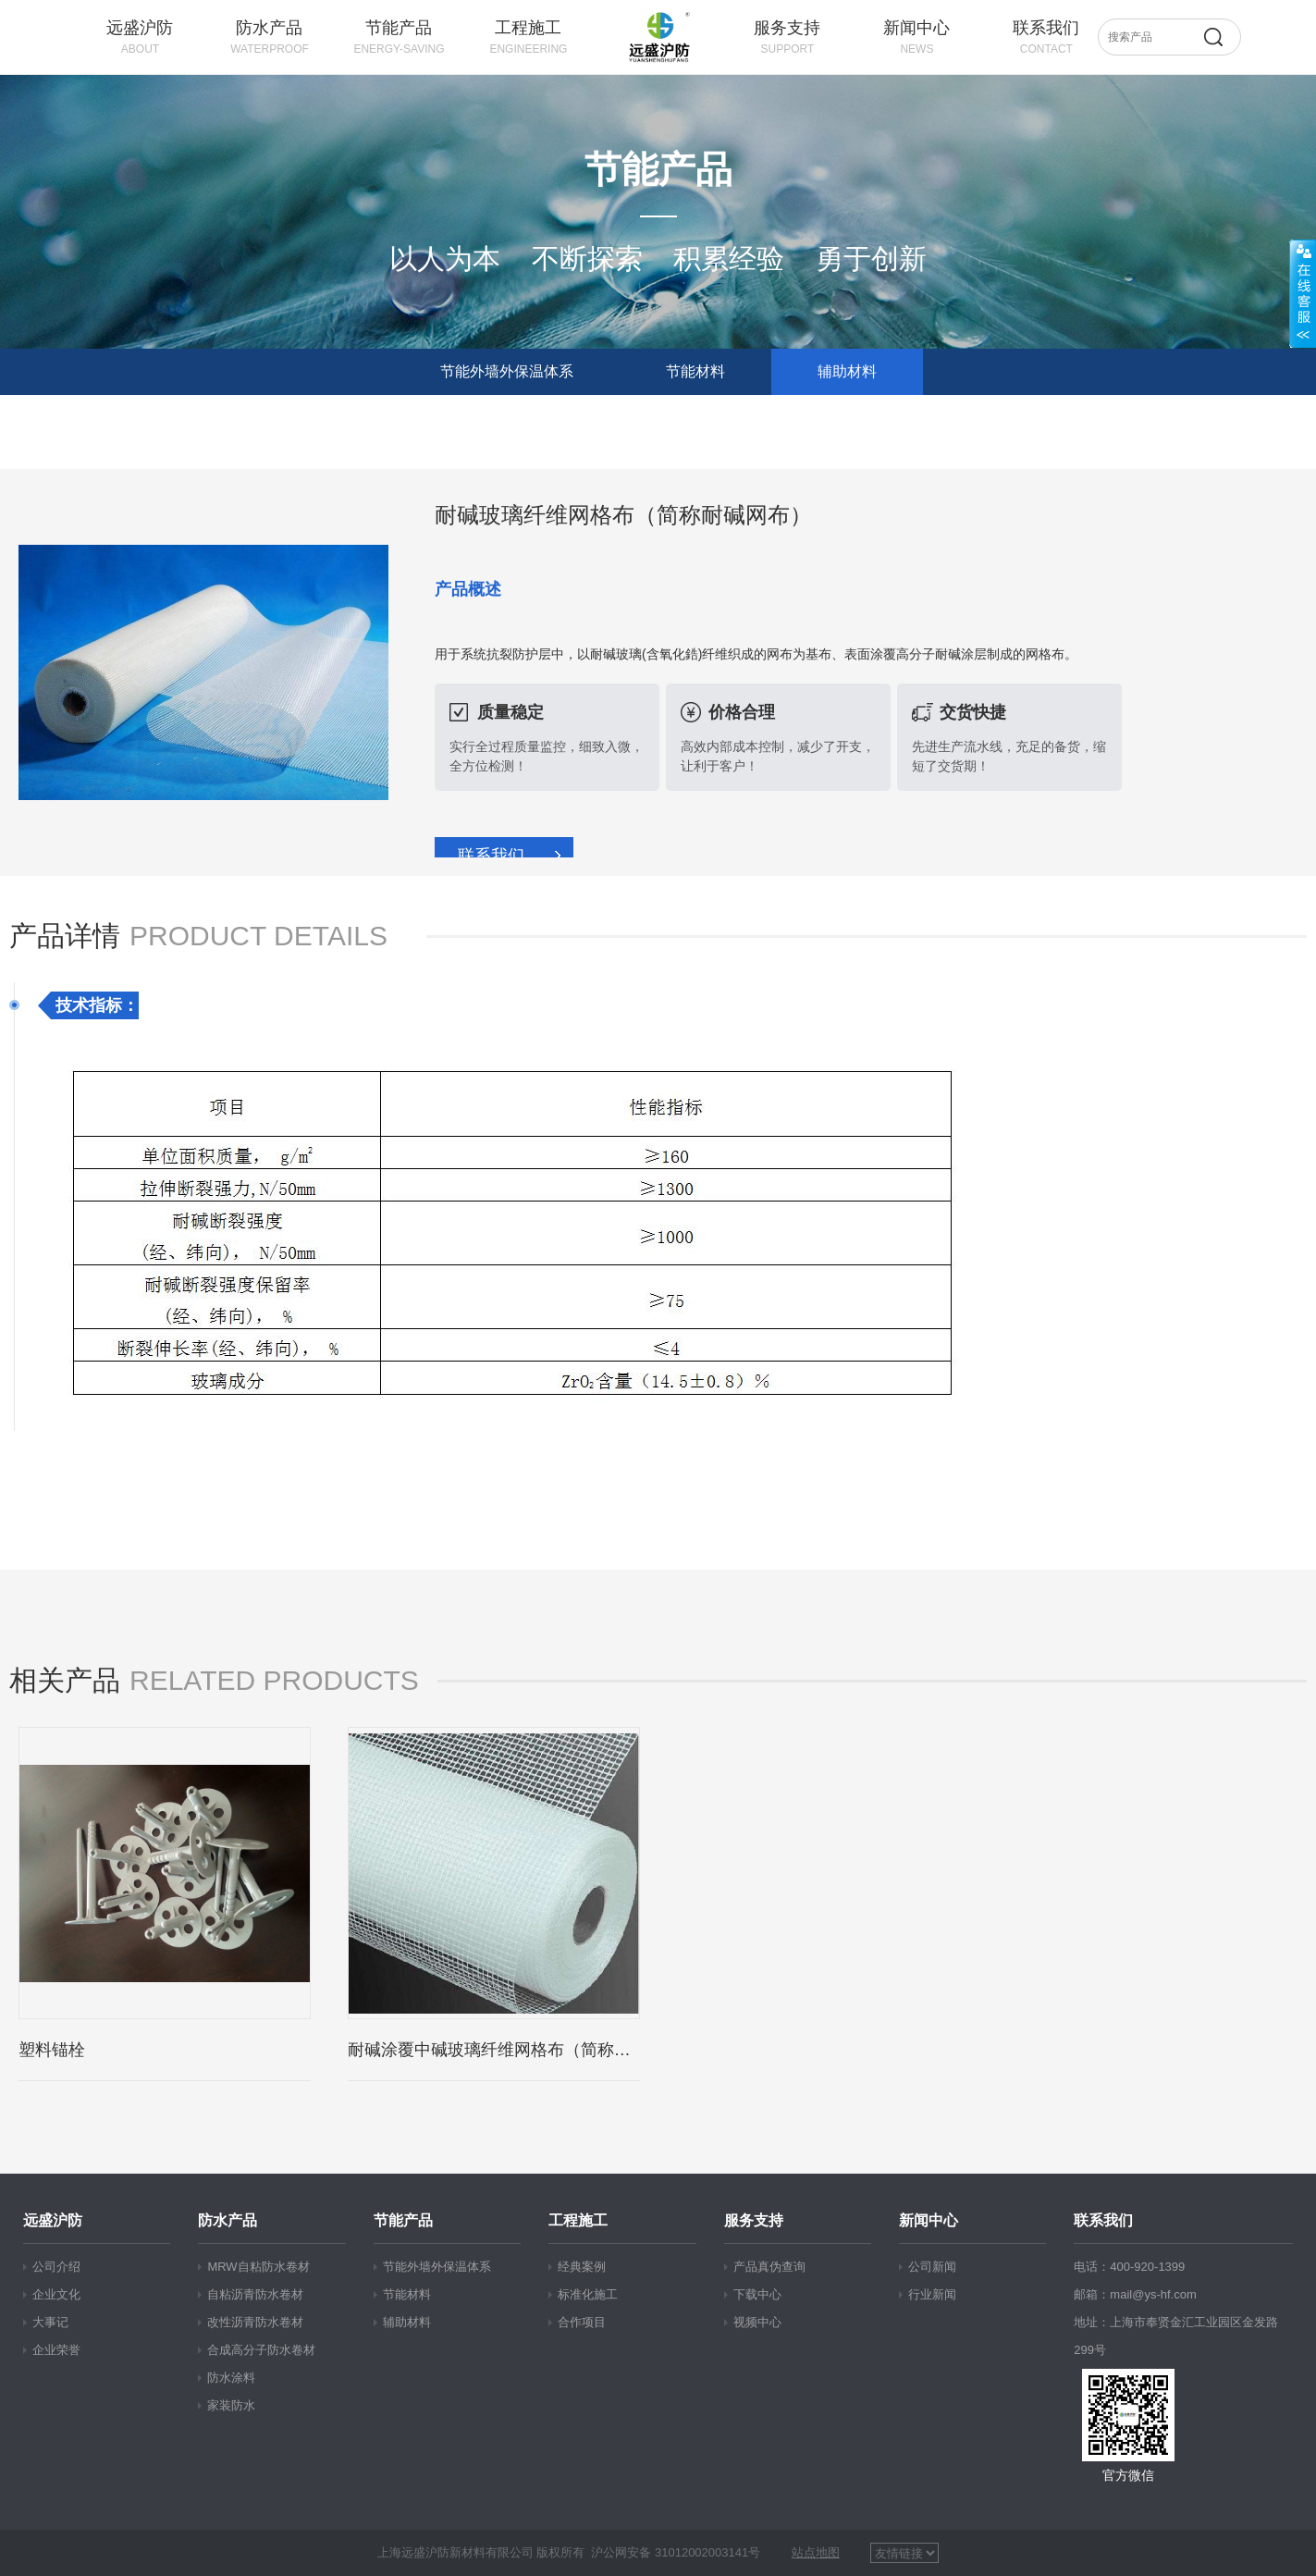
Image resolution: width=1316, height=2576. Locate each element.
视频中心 (757, 2322)
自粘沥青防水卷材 (255, 2294)
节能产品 (403, 2220)
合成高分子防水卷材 (261, 2350)
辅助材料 (847, 371)
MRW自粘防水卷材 (258, 2267)
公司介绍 (56, 2267)
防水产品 (227, 2220)
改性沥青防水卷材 (255, 2322)
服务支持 (753, 2220)
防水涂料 (231, 2378)
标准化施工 (588, 2294)
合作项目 (582, 2322)
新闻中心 (928, 2220)
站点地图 (816, 2552)
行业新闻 (932, 2294)
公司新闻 (932, 2267)
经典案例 (582, 2267)
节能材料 (695, 371)
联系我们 (491, 855)
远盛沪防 (52, 2220)
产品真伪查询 (769, 2267)
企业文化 (56, 2294)
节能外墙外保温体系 (506, 371)
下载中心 (757, 2294)
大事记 (50, 2322)
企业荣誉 (56, 2350)
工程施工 (578, 2220)
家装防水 (231, 2405)
